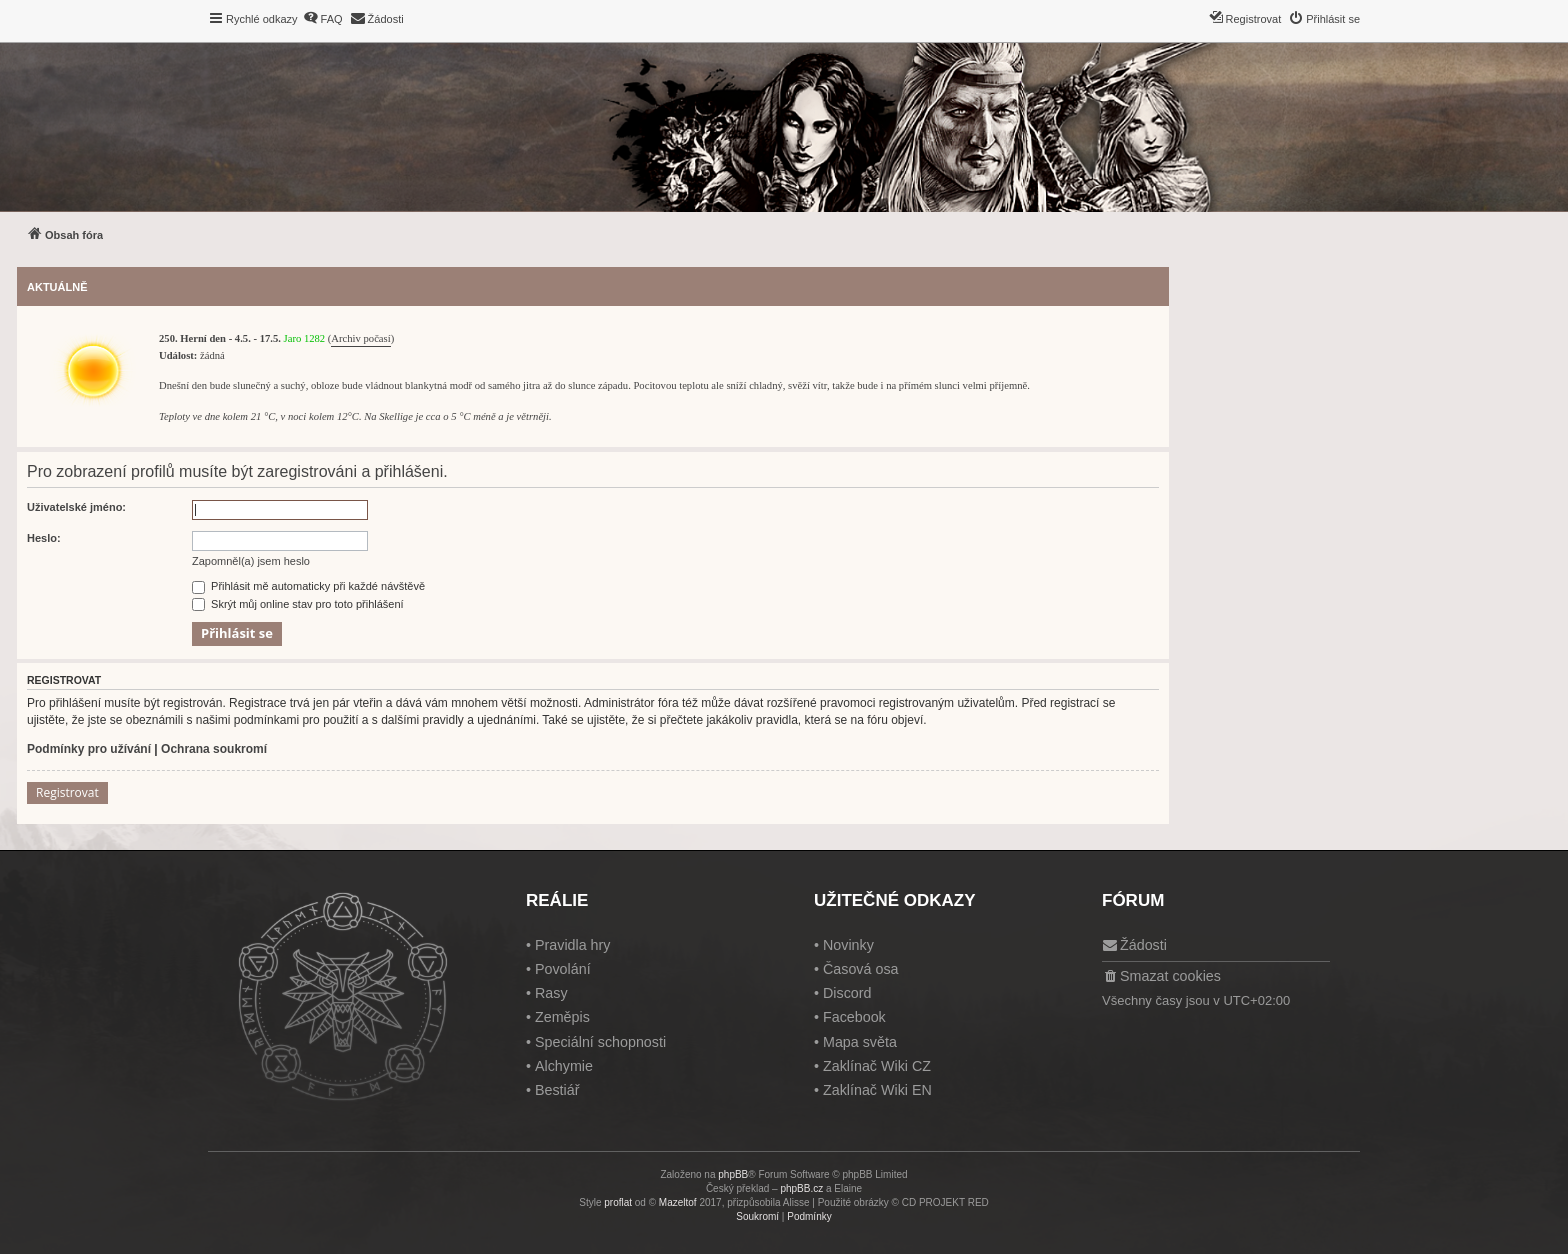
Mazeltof (678, 1202)
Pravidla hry (573, 945)
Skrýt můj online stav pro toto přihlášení (298, 604)
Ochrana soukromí (214, 749)
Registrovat (67, 792)
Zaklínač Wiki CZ (877, 1066)
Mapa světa (860, 1042)
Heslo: (44, 538)
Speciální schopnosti (600, 1042)
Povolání (563, 969)
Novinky (848, 945)
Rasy (551, 993)
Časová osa (861, 969)
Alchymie (564, 1066)
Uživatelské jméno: (76, 507)
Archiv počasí (360, 338)
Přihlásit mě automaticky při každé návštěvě (308, 586)
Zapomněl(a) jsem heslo (251, 561)
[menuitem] (323, 19)
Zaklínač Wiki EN (877, 1090)
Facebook (854, 1017)
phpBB (733, 1174)
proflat (618, 1202)
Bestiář (557, 1090)
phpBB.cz (801, 1188)
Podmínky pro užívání (89, 749)
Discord (847, 993)
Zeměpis (562, 1017)
